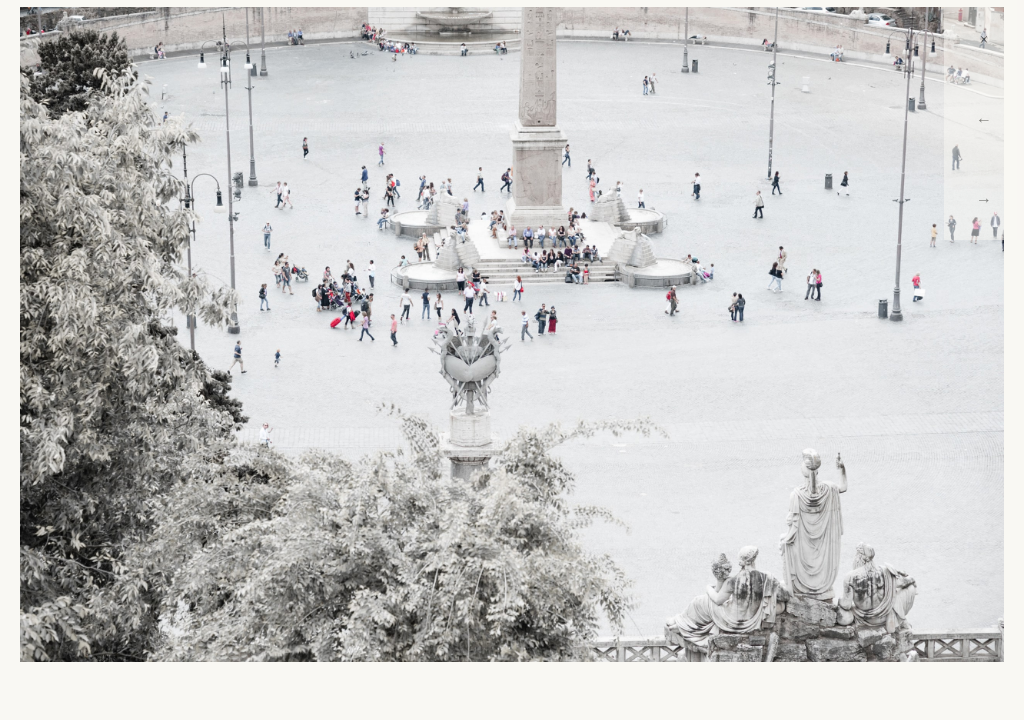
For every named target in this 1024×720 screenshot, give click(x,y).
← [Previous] (984, 119)
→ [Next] (984, 199)
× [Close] (983, 39)
